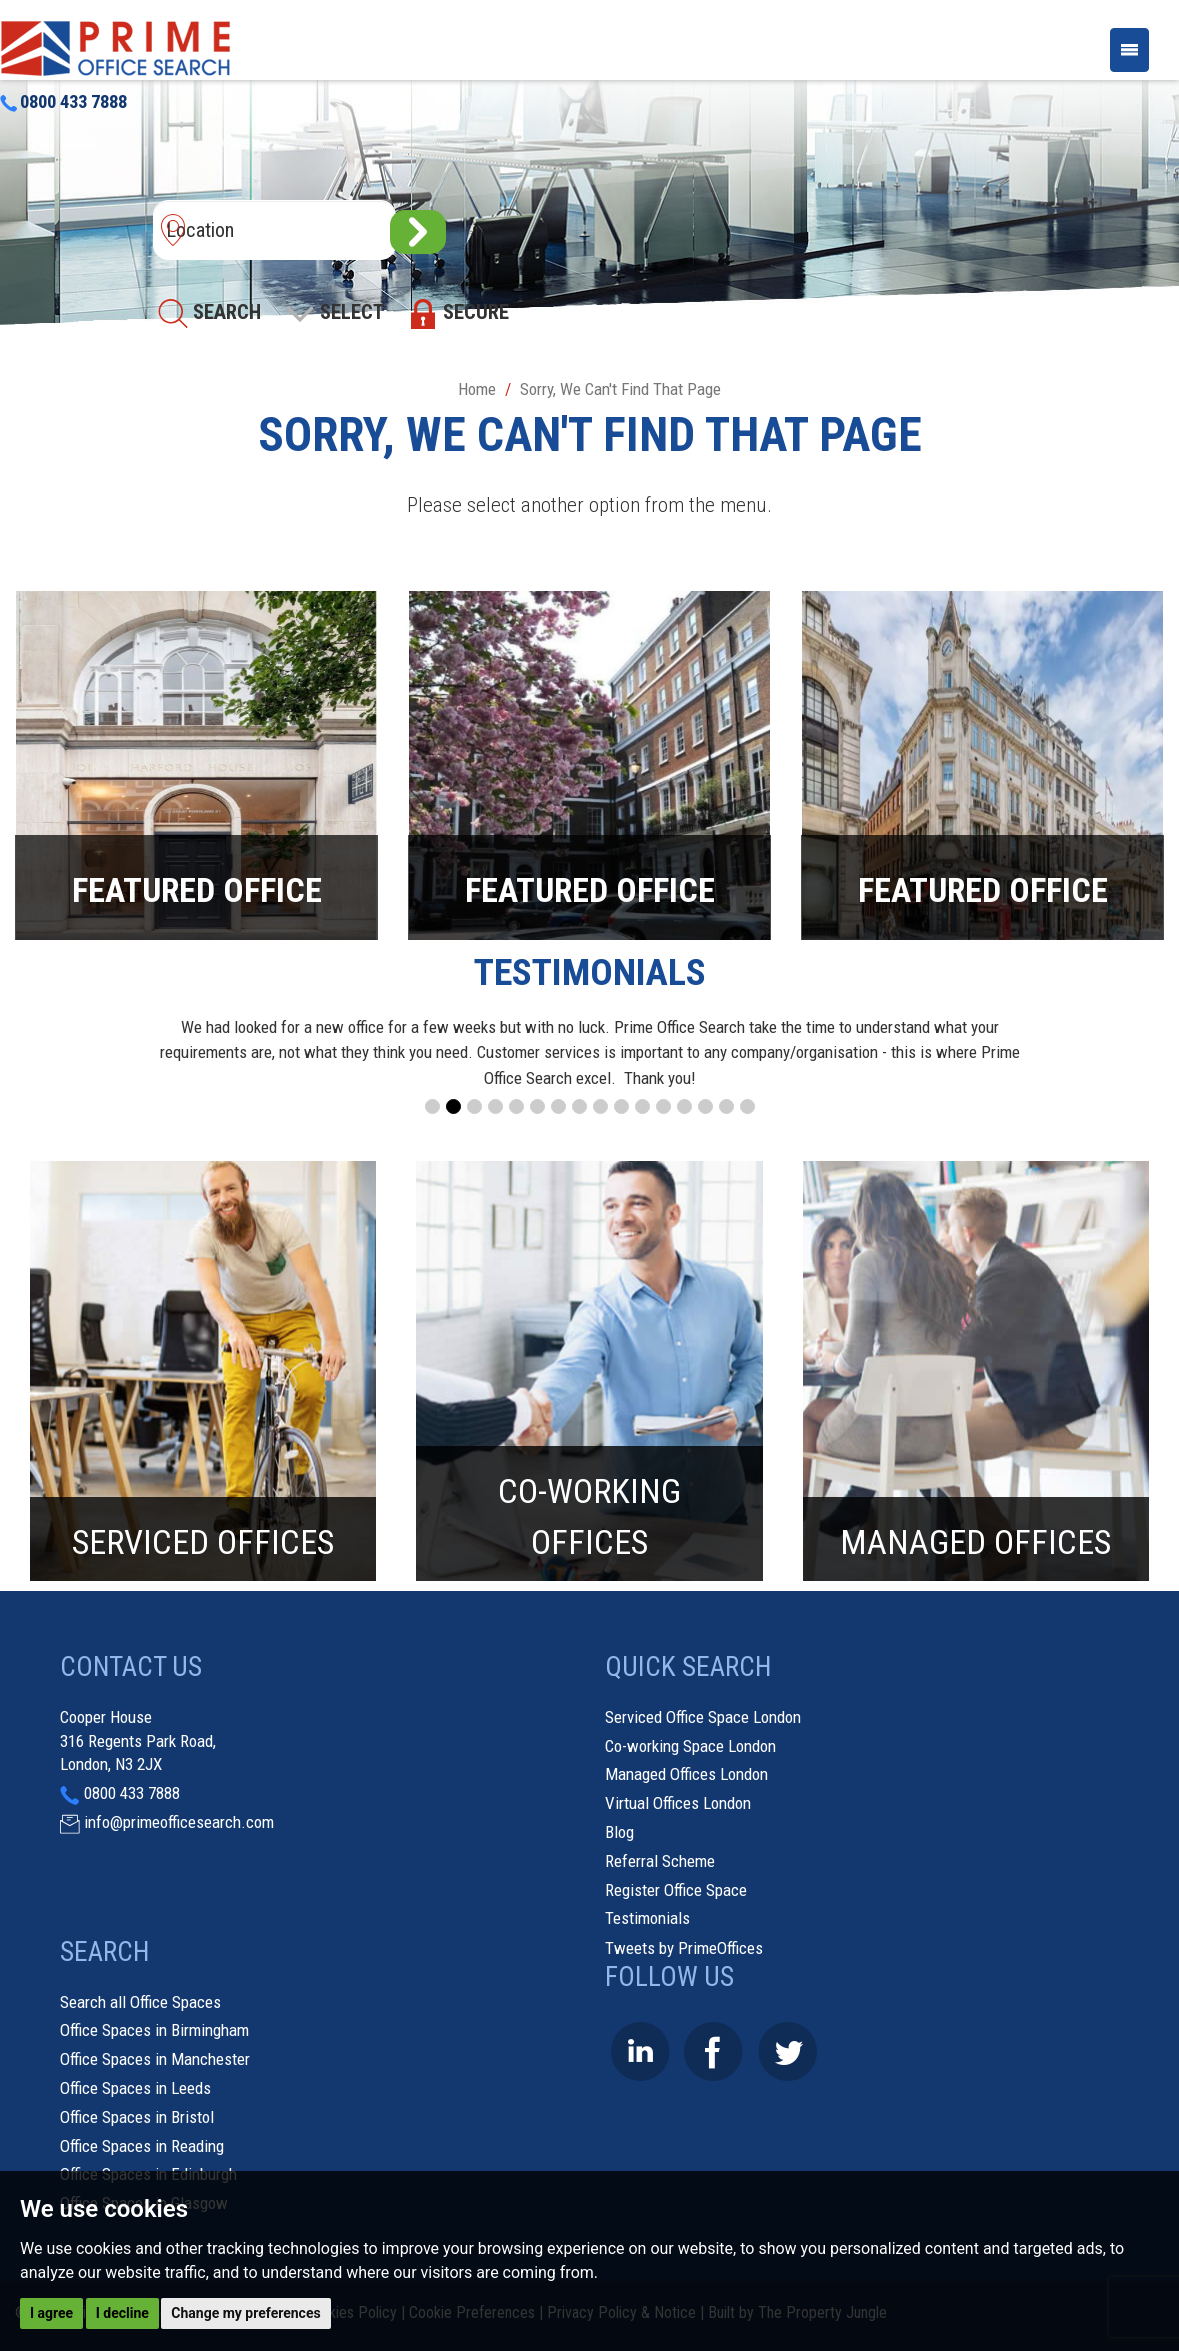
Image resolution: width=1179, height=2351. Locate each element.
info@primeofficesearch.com (179, 1822)
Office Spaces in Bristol (137, 2117)
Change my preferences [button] (245, 2313)
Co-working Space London (690, 1746)
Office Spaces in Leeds (135, 2088)
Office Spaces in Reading (142, 2146)
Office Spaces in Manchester (155, 2059)
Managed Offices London (686, 1774)
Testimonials (647, 1918)
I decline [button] (122, 2313)
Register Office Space (676, 1890)
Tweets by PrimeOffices (684, 1948)
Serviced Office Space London (703, 1717)
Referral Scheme (660, 1861)
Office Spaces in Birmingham (154, 2030)
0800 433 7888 (63, 102)
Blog (619, 1832)
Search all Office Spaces (140, 2002)
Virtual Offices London (678, 1803)
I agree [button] (51, 2313)
